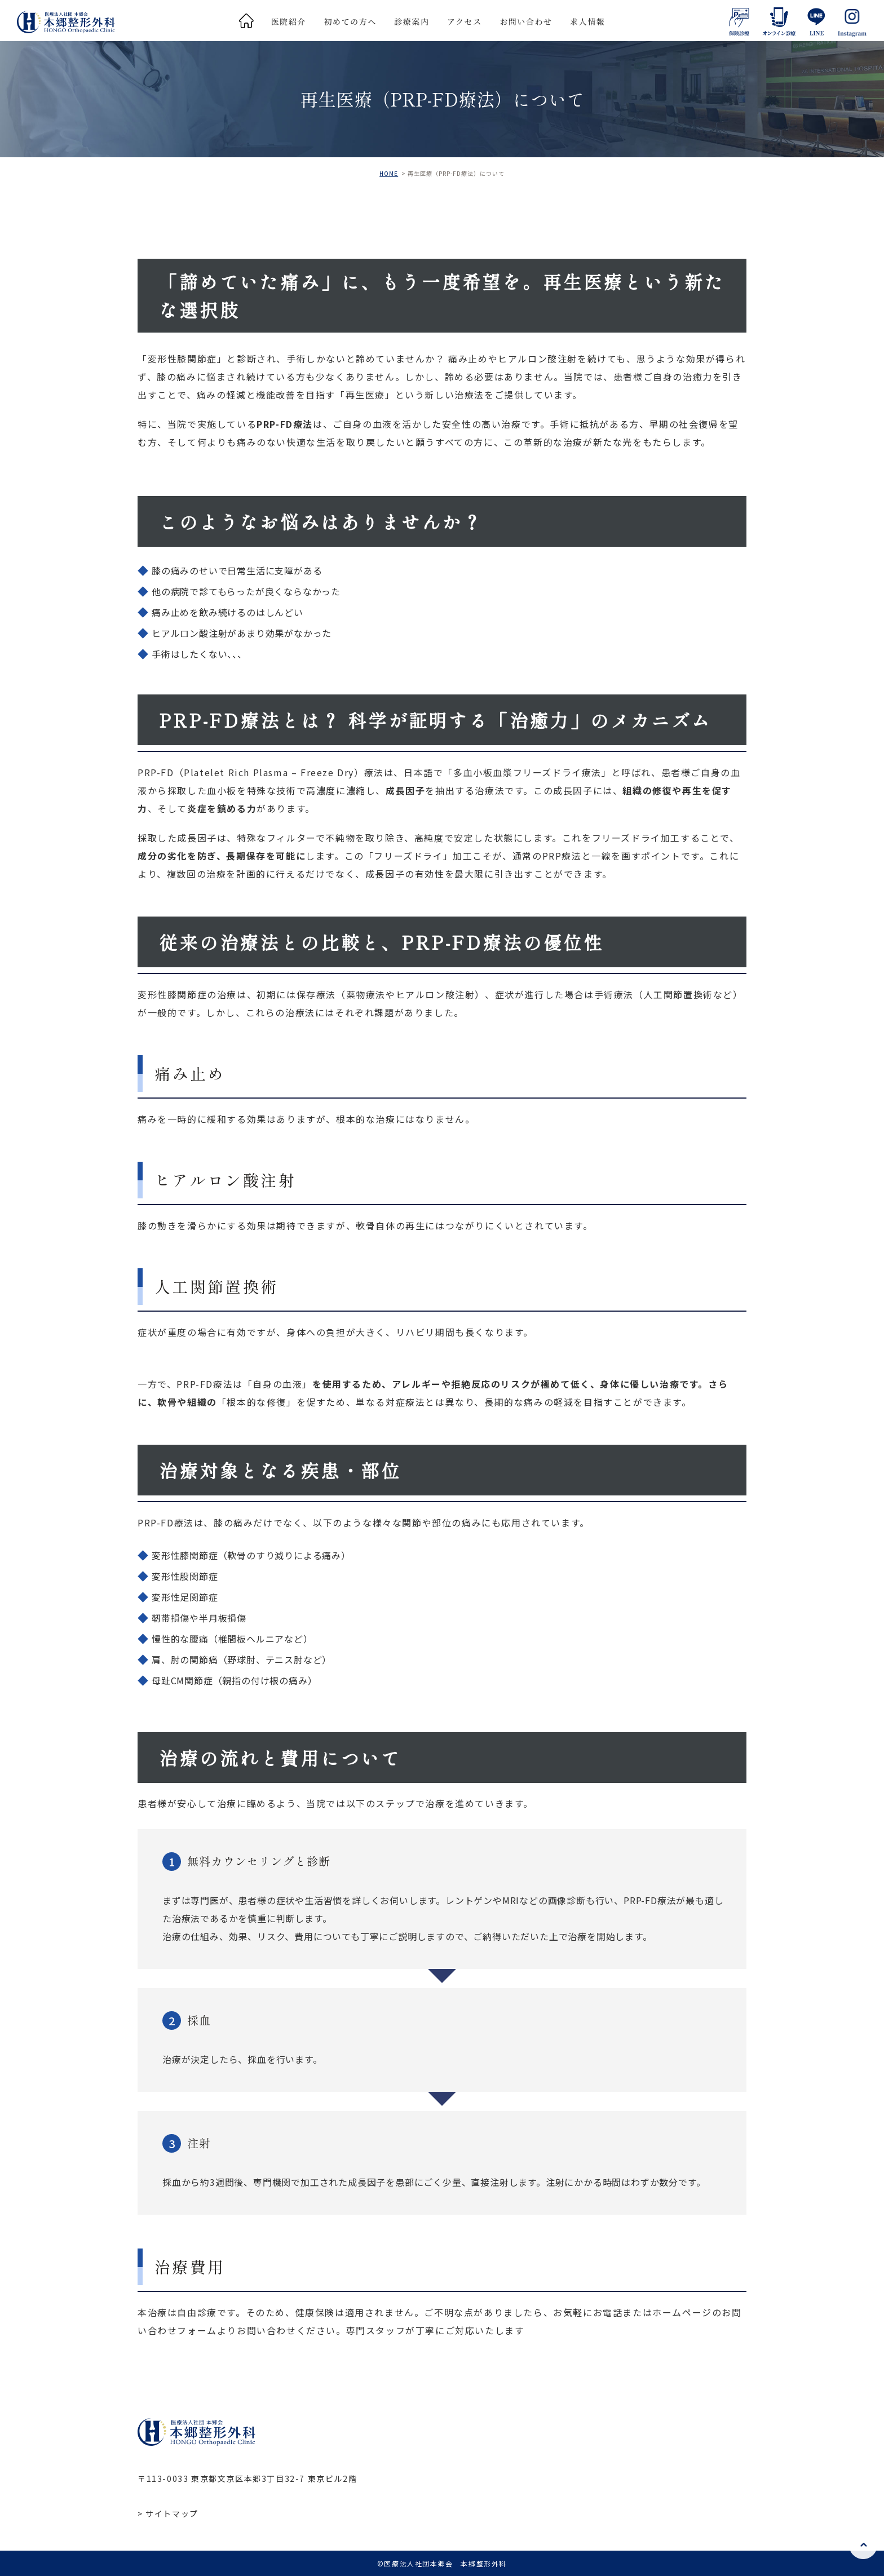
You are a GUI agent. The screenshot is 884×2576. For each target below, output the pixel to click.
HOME (388, 173)
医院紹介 (288, 21)
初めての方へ (350, 21)
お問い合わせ (526, 21)
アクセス (464, 21)
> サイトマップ (168, 2513)
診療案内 (411, 21)
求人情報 (587, 21)
